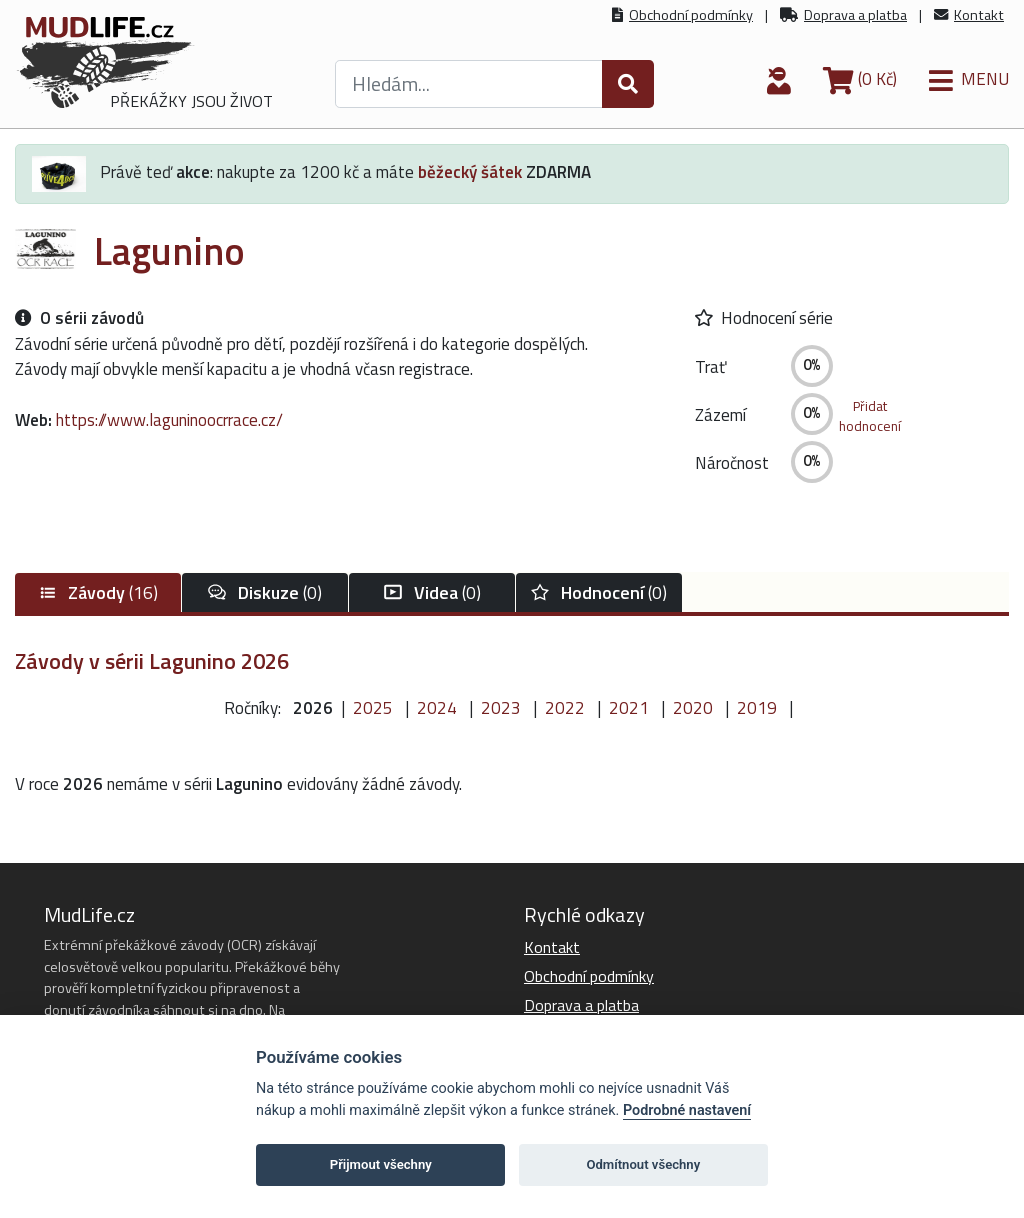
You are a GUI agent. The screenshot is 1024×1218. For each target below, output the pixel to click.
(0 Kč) (860, 79)
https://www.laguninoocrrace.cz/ (169, 420)
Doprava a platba (855, 15)
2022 (565, 708)
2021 (629, 708)
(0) (265, 592)
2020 (693, 708)
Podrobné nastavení (687, 1110)
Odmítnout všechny (643, 1164)
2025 (373, 708)
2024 (437, 708)
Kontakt (979, 15)
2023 (501, 708)
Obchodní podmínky (691, 15)
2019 (757, 708)
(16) (98, 592)
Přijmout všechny (381, 1164)
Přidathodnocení (870, 416)
